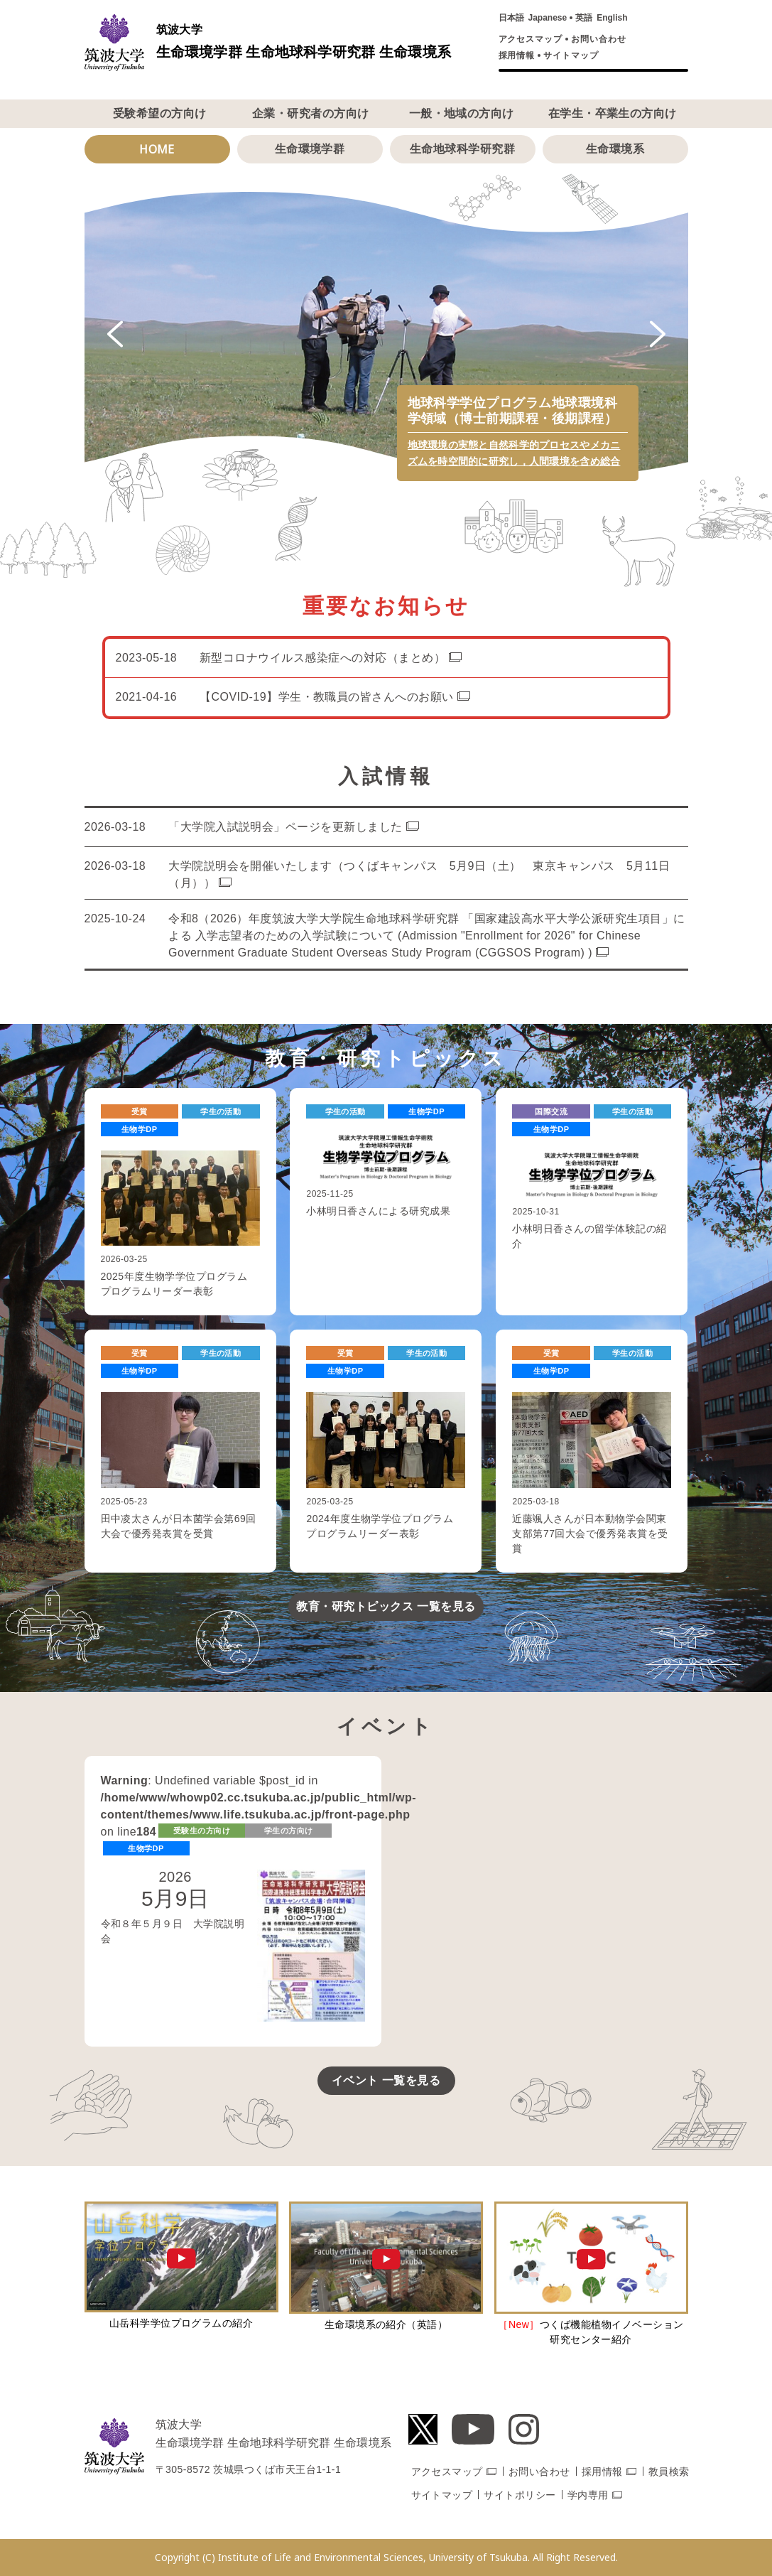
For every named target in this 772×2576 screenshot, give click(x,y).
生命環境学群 (310, 149)
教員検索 (669, 2471)
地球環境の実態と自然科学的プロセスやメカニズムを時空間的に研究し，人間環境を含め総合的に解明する (514, 461)
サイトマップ (571, 55)
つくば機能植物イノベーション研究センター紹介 (590, 2332)
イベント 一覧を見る (386, 2080)
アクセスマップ (531, 39)
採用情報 (517, 55)
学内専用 (588, 2495)
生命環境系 (615, 149)
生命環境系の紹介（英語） (386, 2324)
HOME (157, 149)
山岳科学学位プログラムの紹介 (181, 2323)
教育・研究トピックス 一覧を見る (385, 1606)
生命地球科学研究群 (462, 149)
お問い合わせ (598, 39)
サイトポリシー (519, 2495)
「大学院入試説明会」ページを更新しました (285, 827)
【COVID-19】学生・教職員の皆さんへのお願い (327, 697)
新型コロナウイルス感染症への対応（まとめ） (322, 658)
